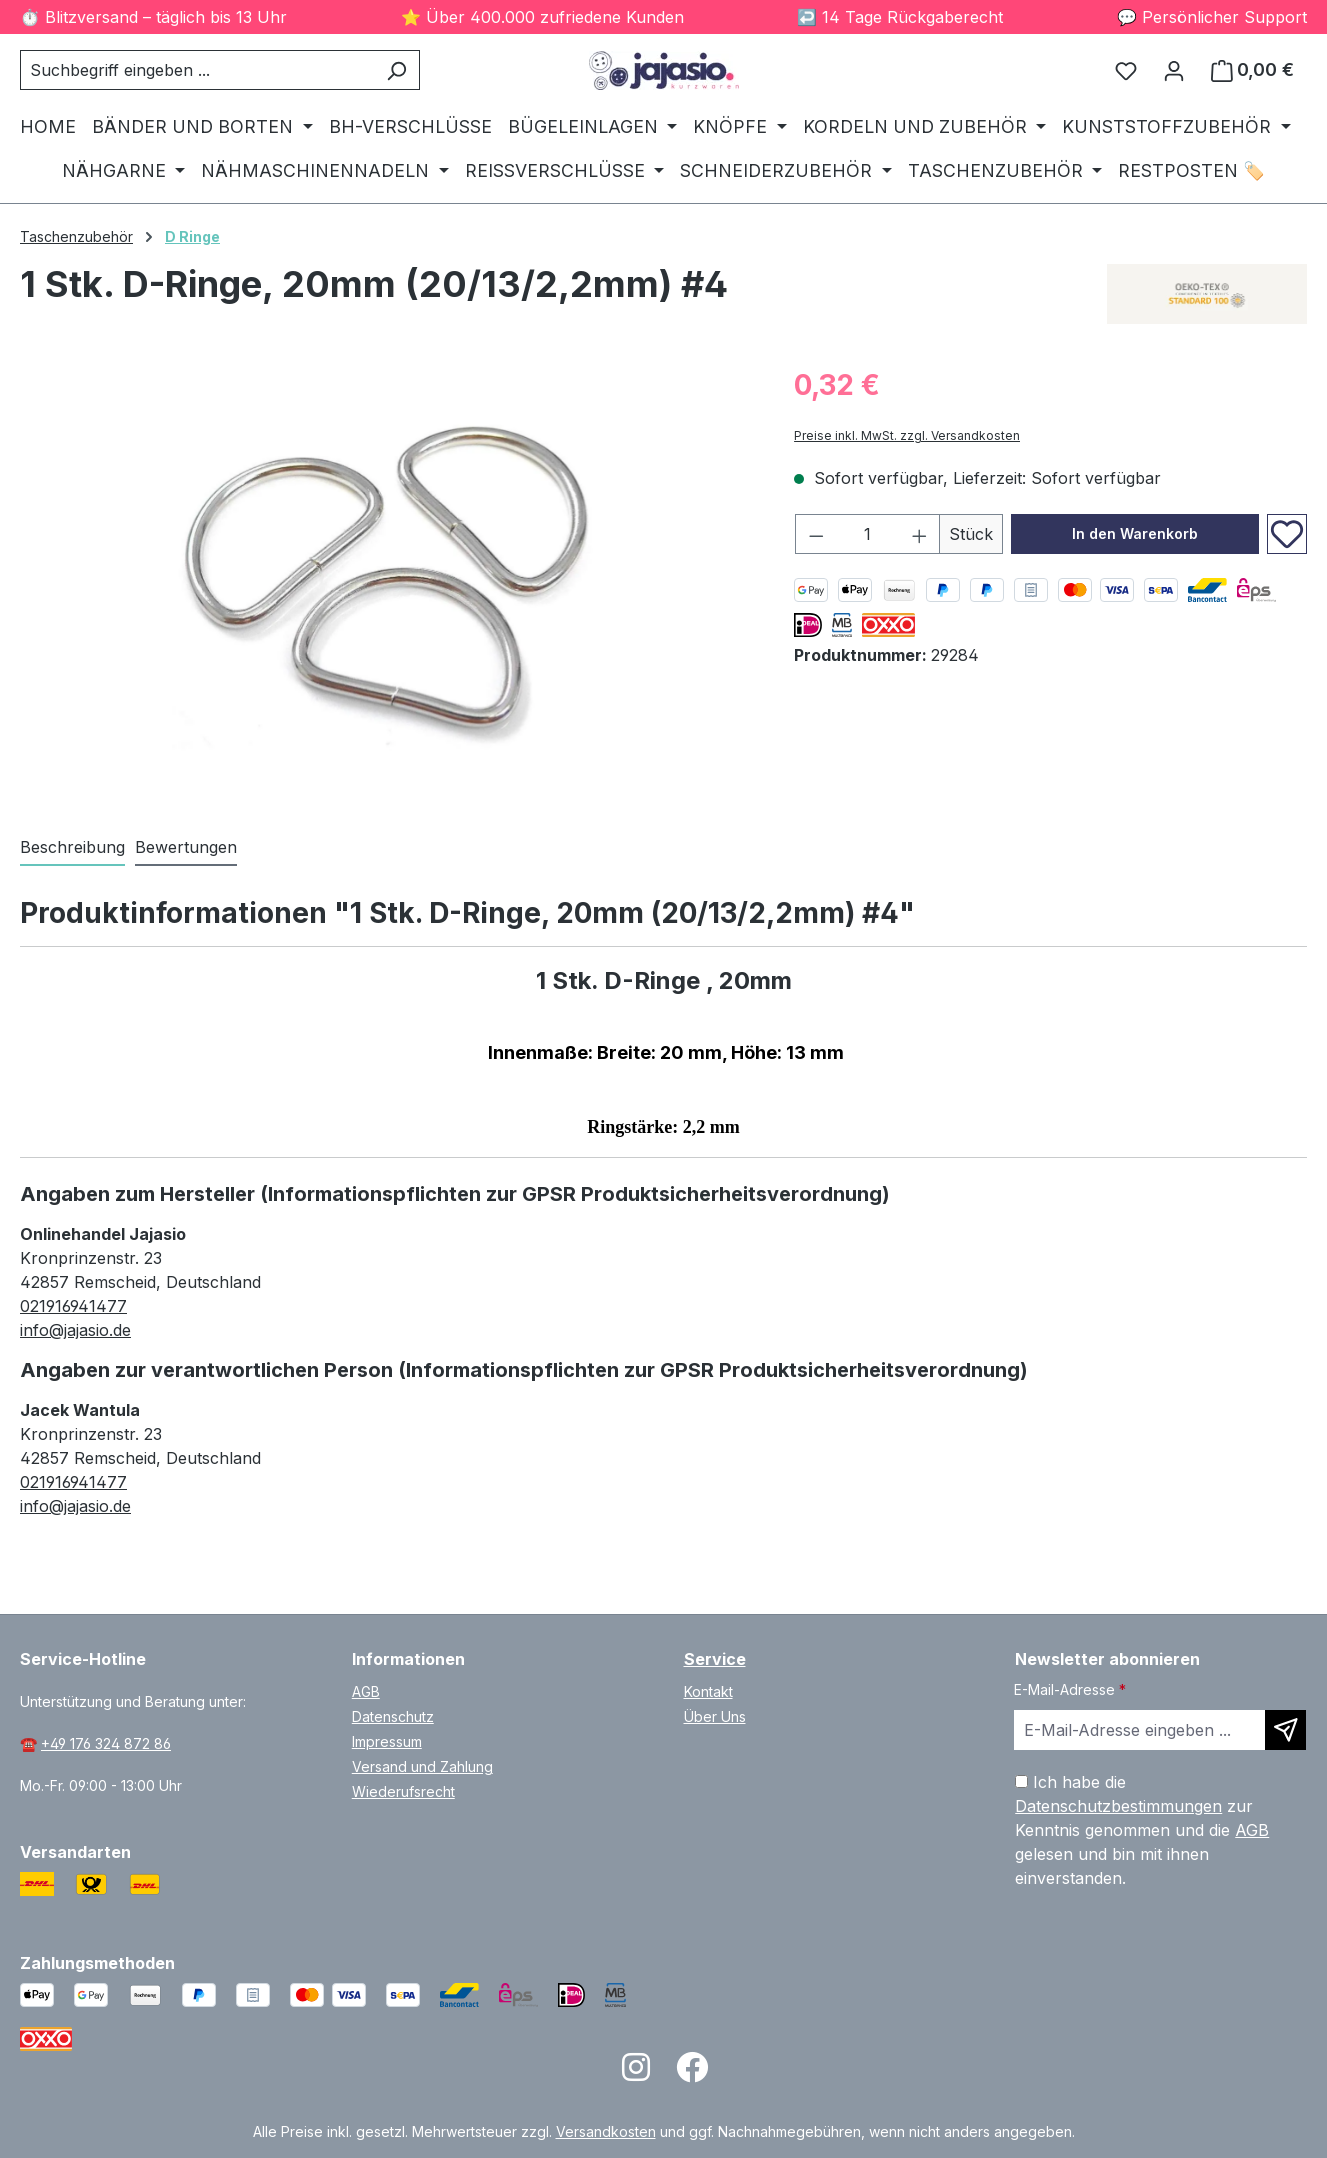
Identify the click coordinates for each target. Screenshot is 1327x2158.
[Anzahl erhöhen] (920, 534)
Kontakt (708, 1691)
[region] (387, 579)
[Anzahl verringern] (816, 534)
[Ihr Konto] (1174, 70)
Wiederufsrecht (403, 1791)
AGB (366, 1691)
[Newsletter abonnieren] (1285, 1730)
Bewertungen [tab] (186, 847)
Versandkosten (606, 2131)
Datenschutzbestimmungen (1118, 1806)
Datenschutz (393, 1716)
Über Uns (715, 1716)
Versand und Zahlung (422, 1766)
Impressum (387, 1741)
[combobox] (197, 70)
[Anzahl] (868, 534)
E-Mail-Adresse (1070, 1689)
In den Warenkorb (1135, 533)
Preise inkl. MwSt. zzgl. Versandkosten (907, 435)
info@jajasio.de (75, 1330)
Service (715, 1659)
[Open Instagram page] (636, 2073)
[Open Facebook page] (692, 2073)
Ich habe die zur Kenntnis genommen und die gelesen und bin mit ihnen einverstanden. (1142, 1830)
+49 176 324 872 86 (106, 1743)
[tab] (72, 848)
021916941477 (73, 1306)
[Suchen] (396, 70)
